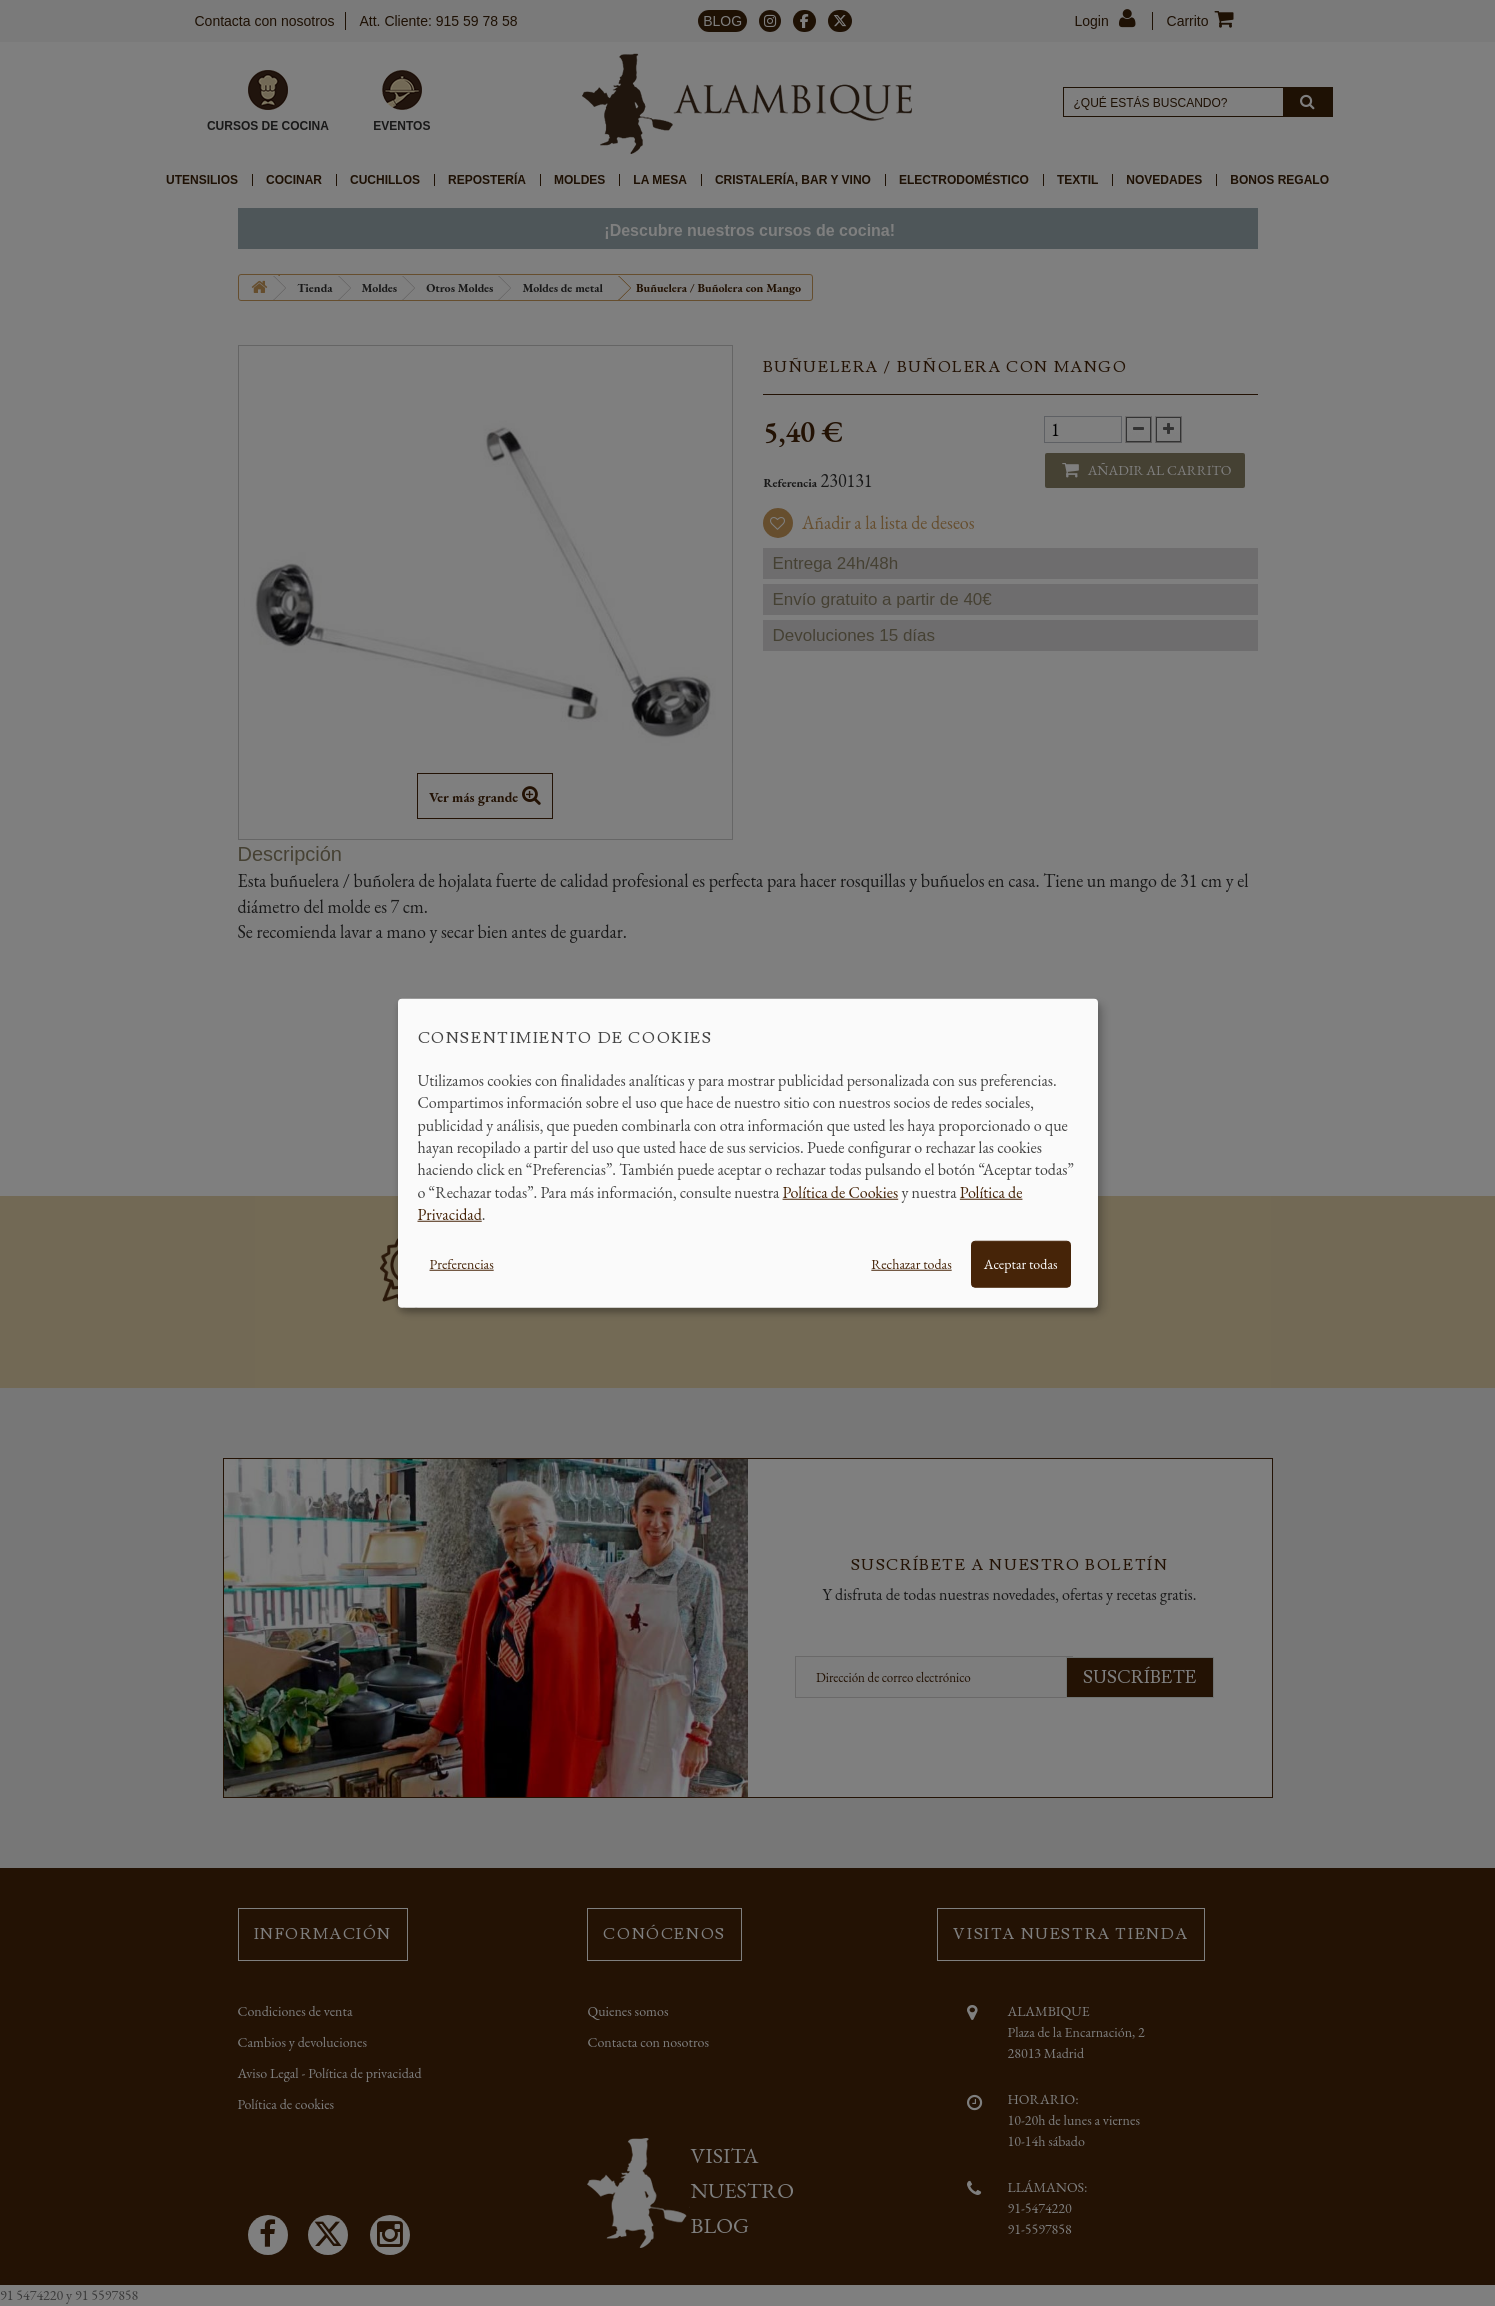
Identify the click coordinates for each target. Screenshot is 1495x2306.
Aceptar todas (1021, 1263)
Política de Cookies (841, 1191)
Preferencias (462, 1263)
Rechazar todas (911, 1263)
